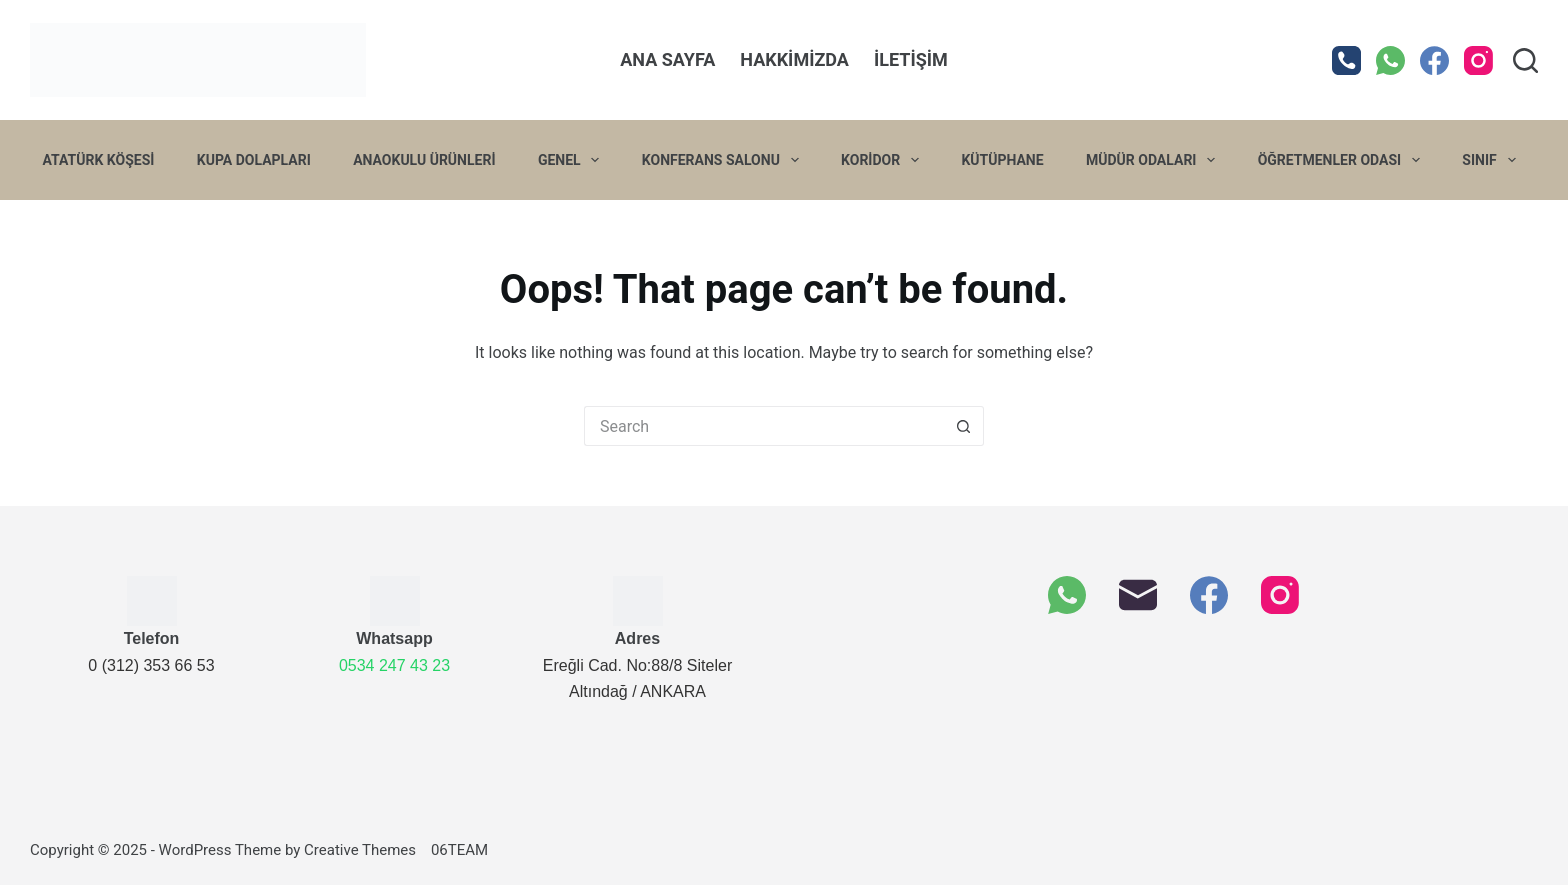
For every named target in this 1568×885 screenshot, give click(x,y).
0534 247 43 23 (394, 665)
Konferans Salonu (724, 160)
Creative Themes (360, 850)
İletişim (911, 59)
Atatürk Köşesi (99, 160)
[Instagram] (1478, 60)
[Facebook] (1434, 60)
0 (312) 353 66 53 (151, 665)
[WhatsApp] (1390, 60)
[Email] (1138, 595)
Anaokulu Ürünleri (424, 160)
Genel (573, 160)
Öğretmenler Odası (1343, 160)
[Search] (1525, 60)
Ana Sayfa (667, 59)
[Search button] (964, 426)
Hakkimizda (794, 59)
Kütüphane (1002, 160)
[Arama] (764, 426)
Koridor (884, 160)
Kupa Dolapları (254, 160)
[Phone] (1346, 60)
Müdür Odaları (1154, 160)
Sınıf (1492, 160)
